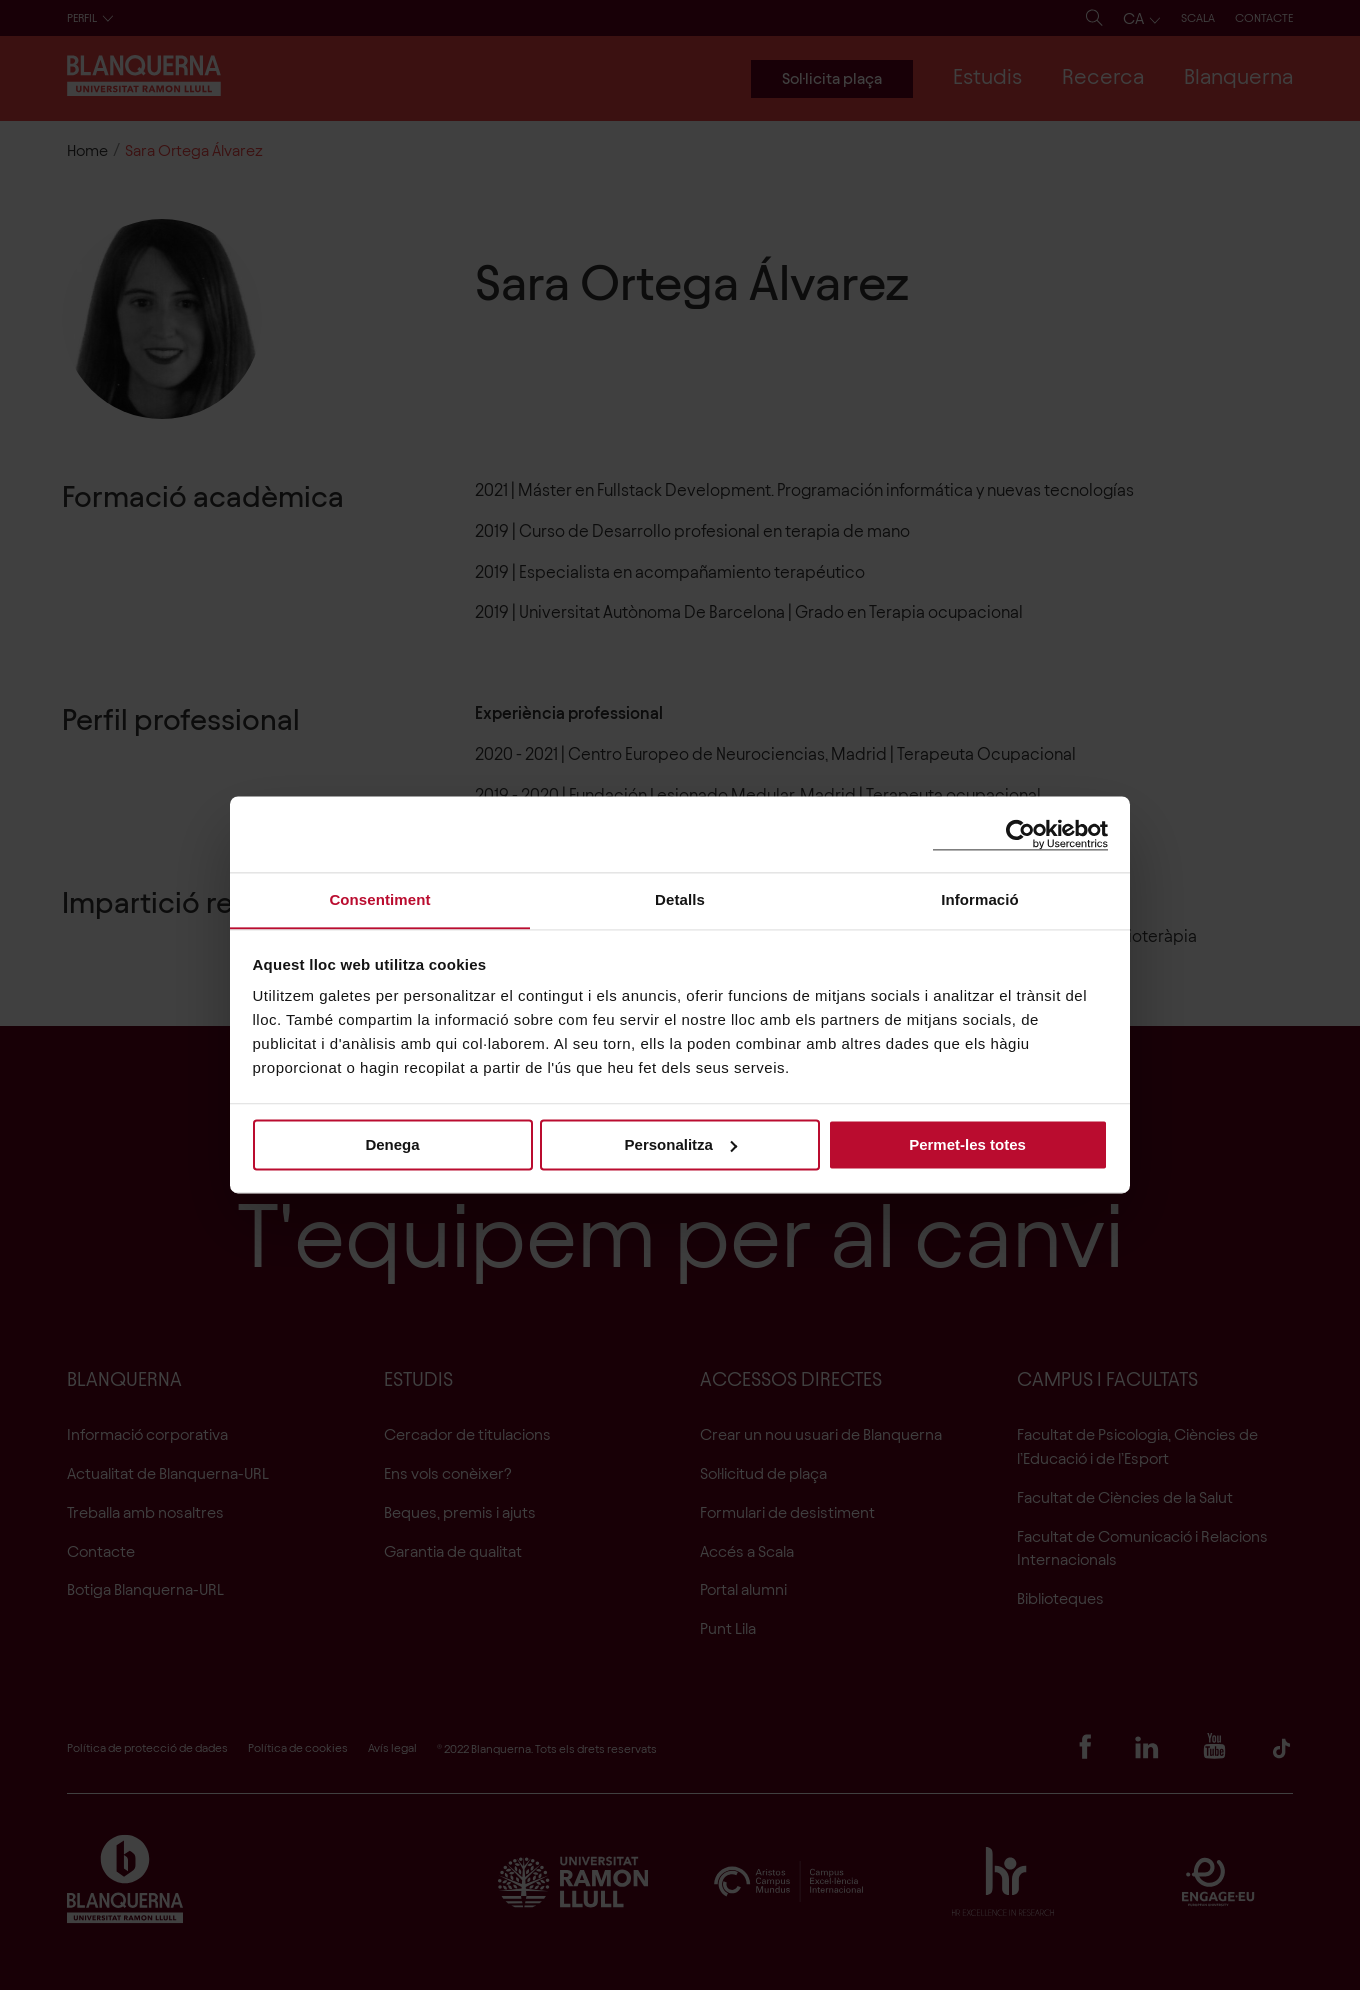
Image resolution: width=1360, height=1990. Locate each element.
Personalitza (681, 1144)
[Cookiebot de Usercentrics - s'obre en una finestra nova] (1020, 833)
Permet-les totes (967, 1144)
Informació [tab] (980, 899)
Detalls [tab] (680, 899)
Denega (392, 1144)
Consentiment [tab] (379, 899)
